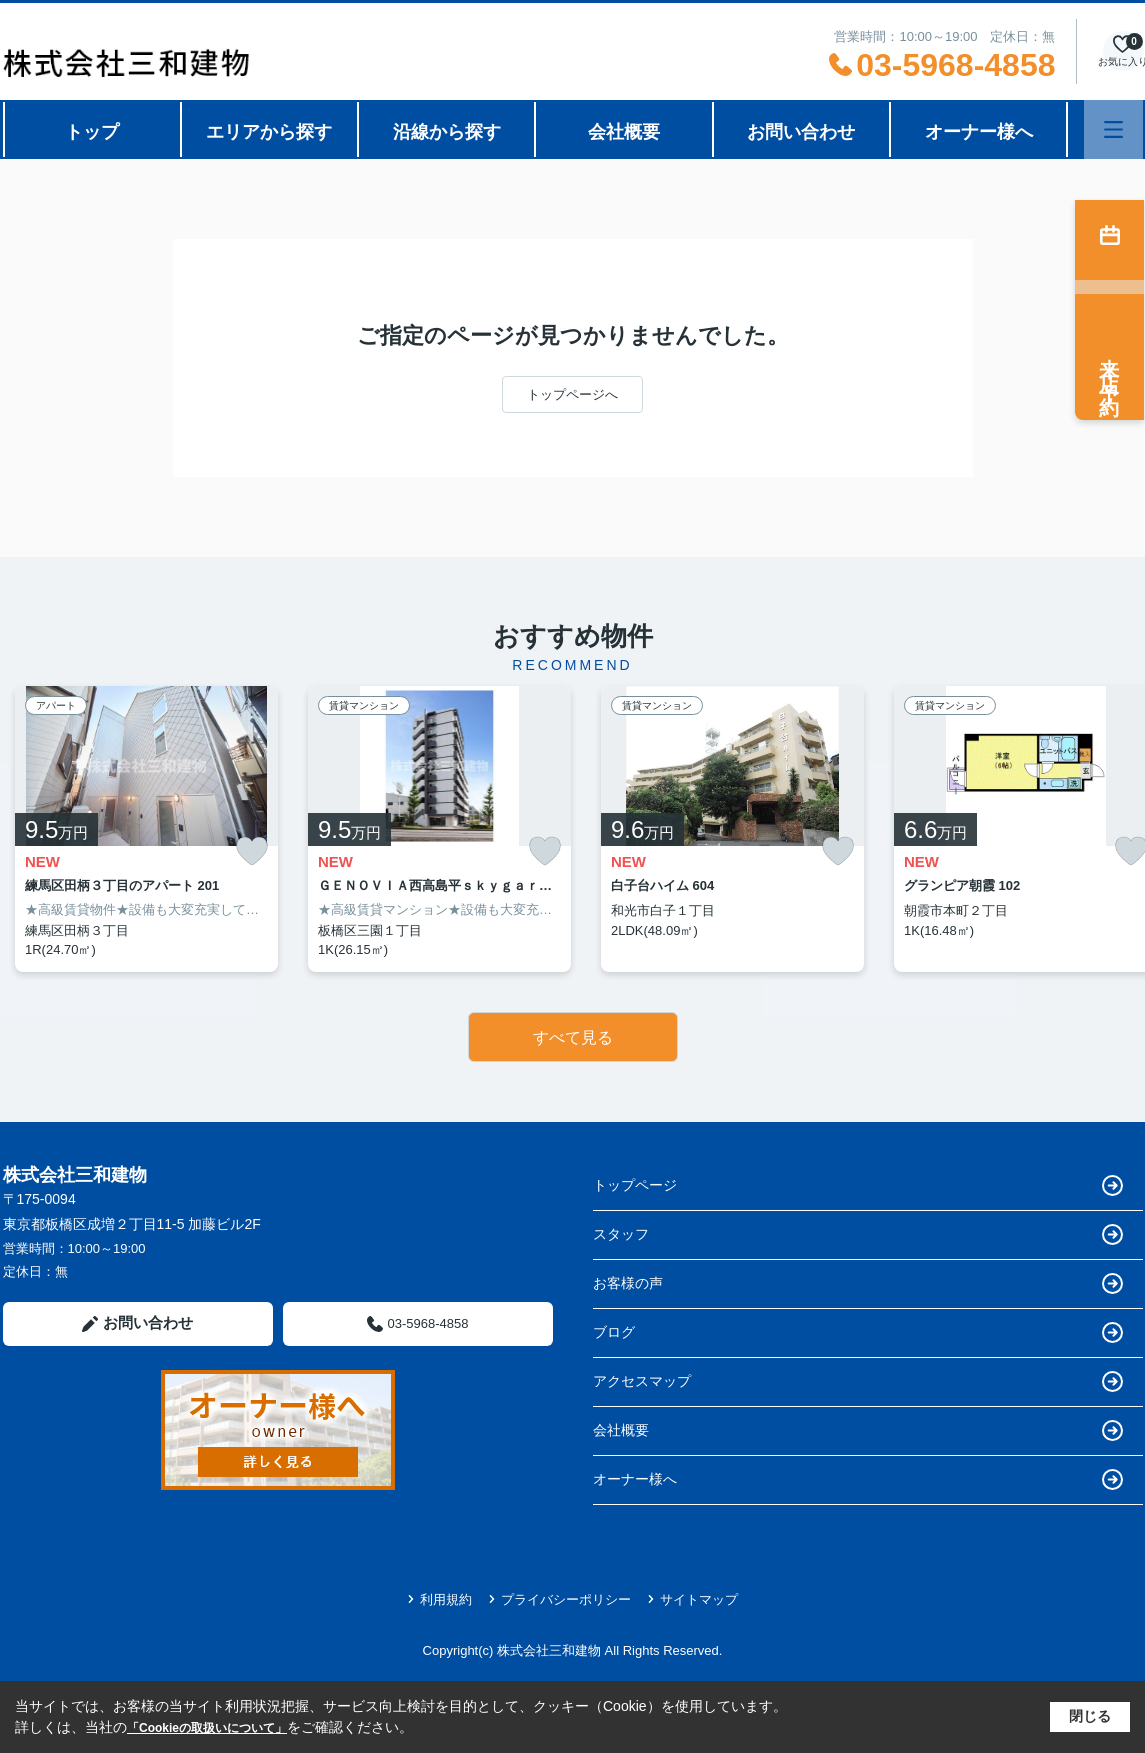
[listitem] (146, 829)
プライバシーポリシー (559, 1599)
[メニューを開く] (1113, 129)
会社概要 (624, 132)
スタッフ (858, 1234)
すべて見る (573, 1037)
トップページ (858, 1185)
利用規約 (439, 1599)
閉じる (1090, 1716)
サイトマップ (692, 1599)
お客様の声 (858, 1283)
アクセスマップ (858, 1381)
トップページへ (572, 394)
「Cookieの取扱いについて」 (207, 1728)
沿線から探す (447, 132)
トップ (92, 132)
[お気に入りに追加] (252, 851)
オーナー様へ (979, 132)
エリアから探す (269, 132)
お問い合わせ (801, 132)
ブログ (858, 1332)
